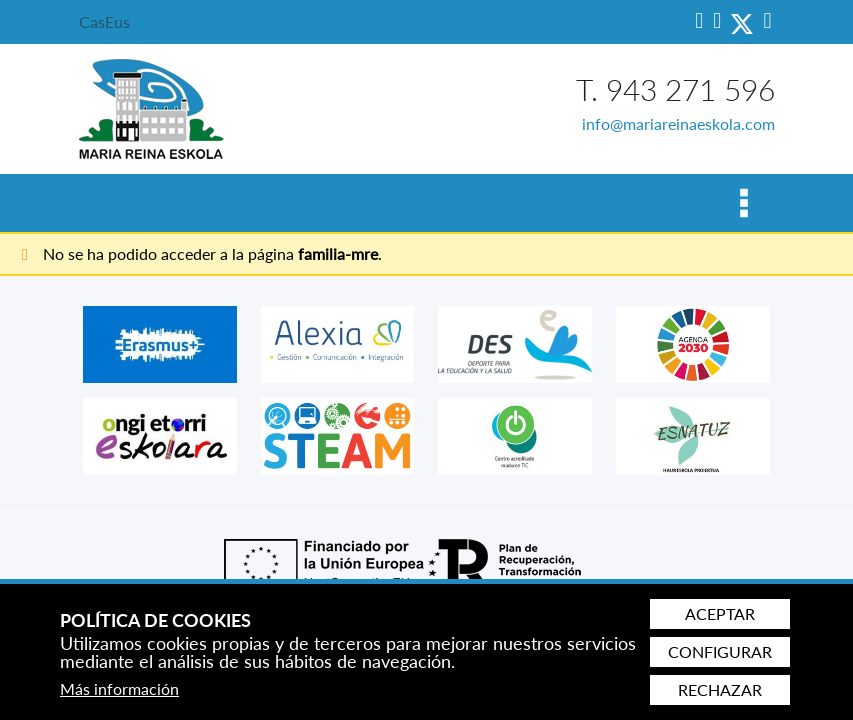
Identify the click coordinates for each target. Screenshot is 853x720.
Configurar (720, 651)
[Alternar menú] (743, 203)
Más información (119, 688)
